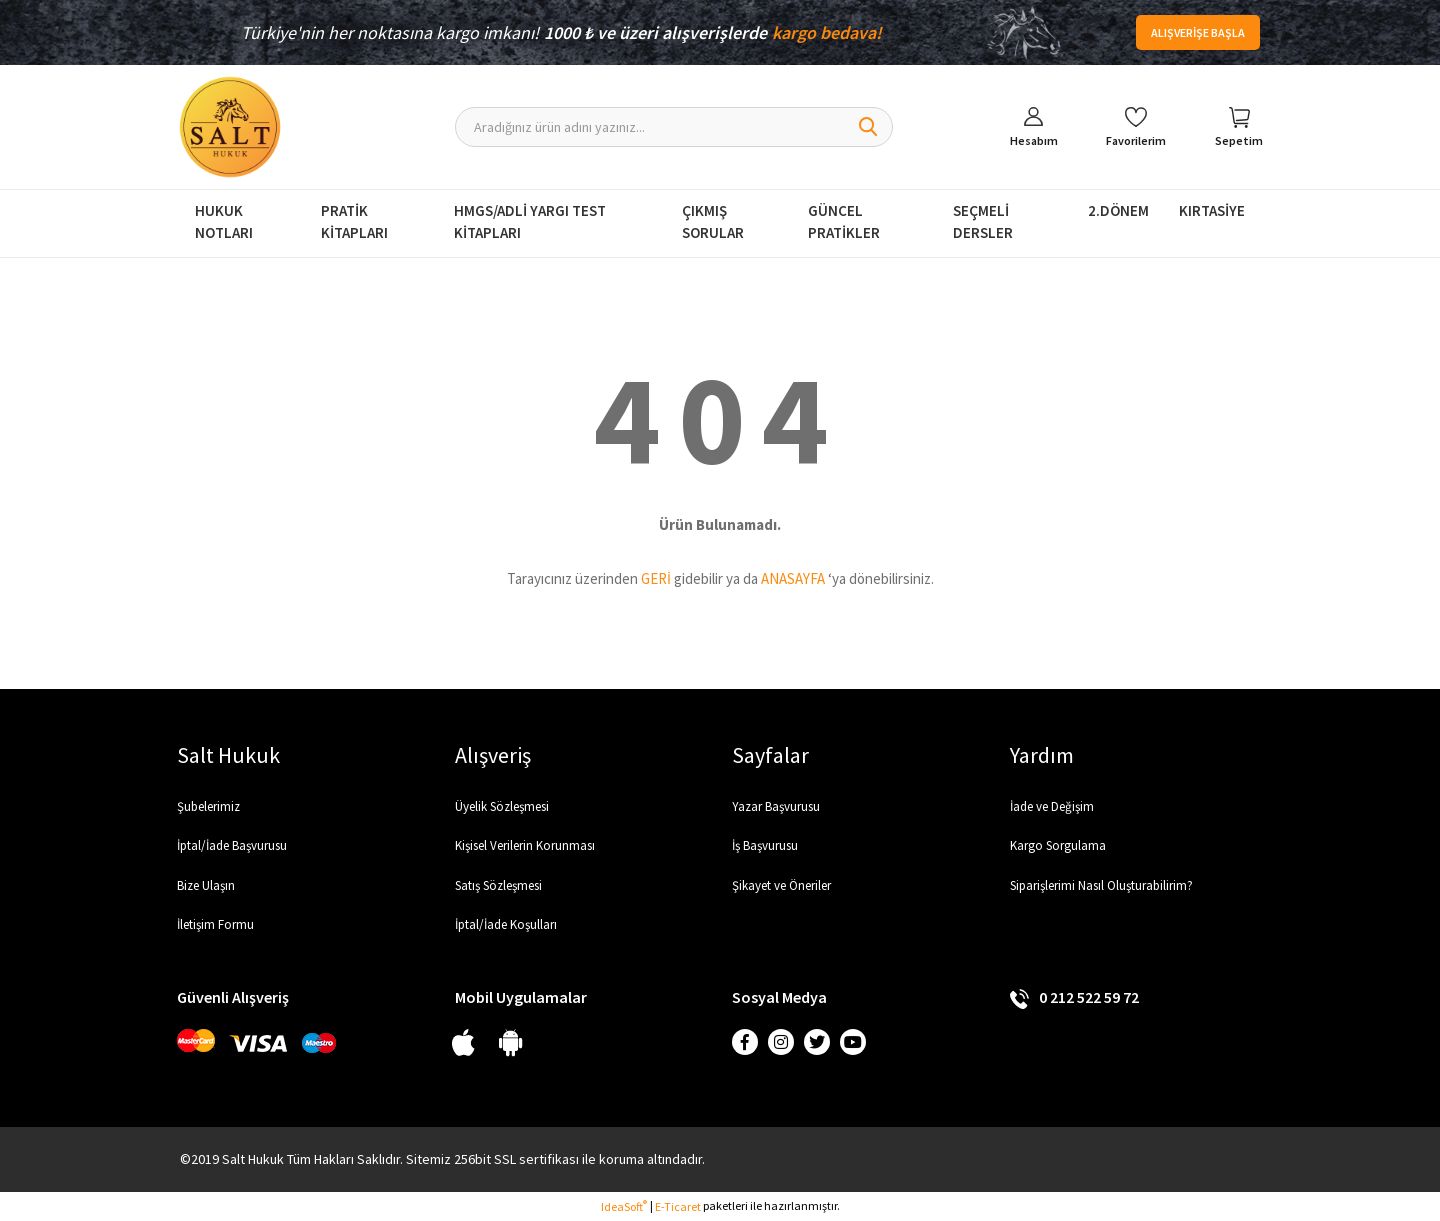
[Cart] (1239, 127)
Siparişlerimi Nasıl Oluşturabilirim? (1101, 885)
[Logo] (230, 127)
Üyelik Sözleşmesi (502, 806)
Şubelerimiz (208, 806)
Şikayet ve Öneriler (781, 885)
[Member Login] (1034, 127)
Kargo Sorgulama (1058, 845)
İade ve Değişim (1052, 806)
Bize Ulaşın (206, 885)
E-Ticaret (678, 1206)
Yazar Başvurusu (776, 806)
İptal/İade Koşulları (506, 924)
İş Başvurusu (765, 845)
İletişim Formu (215, 924)
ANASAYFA (793, 578)
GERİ (656, 578)
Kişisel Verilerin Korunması (525, 845)
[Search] (674, 127)
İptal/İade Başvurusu (232, 845)
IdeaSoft (624, 1206)
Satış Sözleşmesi (498, 885)
